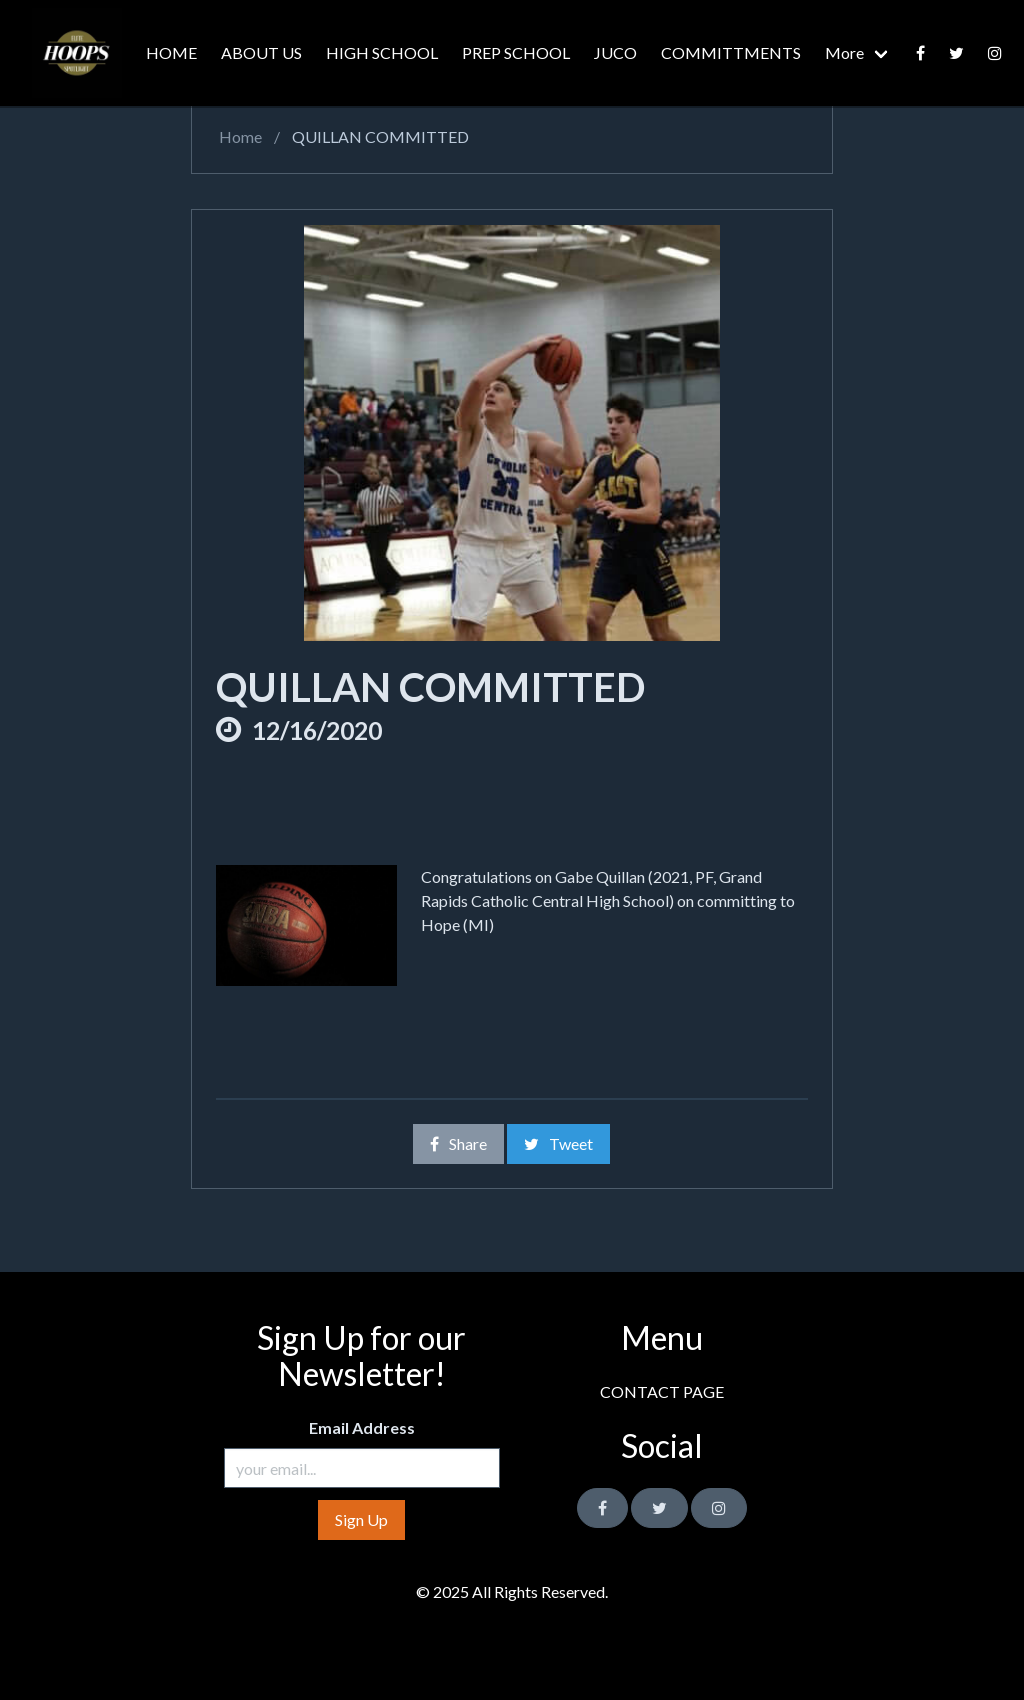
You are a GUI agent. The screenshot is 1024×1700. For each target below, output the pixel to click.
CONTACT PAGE (662, 1391)
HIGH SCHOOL (382, 52)
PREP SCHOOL (516, 52)
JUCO (615, 52)
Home (239, 136)
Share (458, 1143)
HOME (171, 52)
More (844, 52)
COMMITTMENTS (731, 52)
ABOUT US (261, 52)
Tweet (558, 1143)
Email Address (362, 1427)
